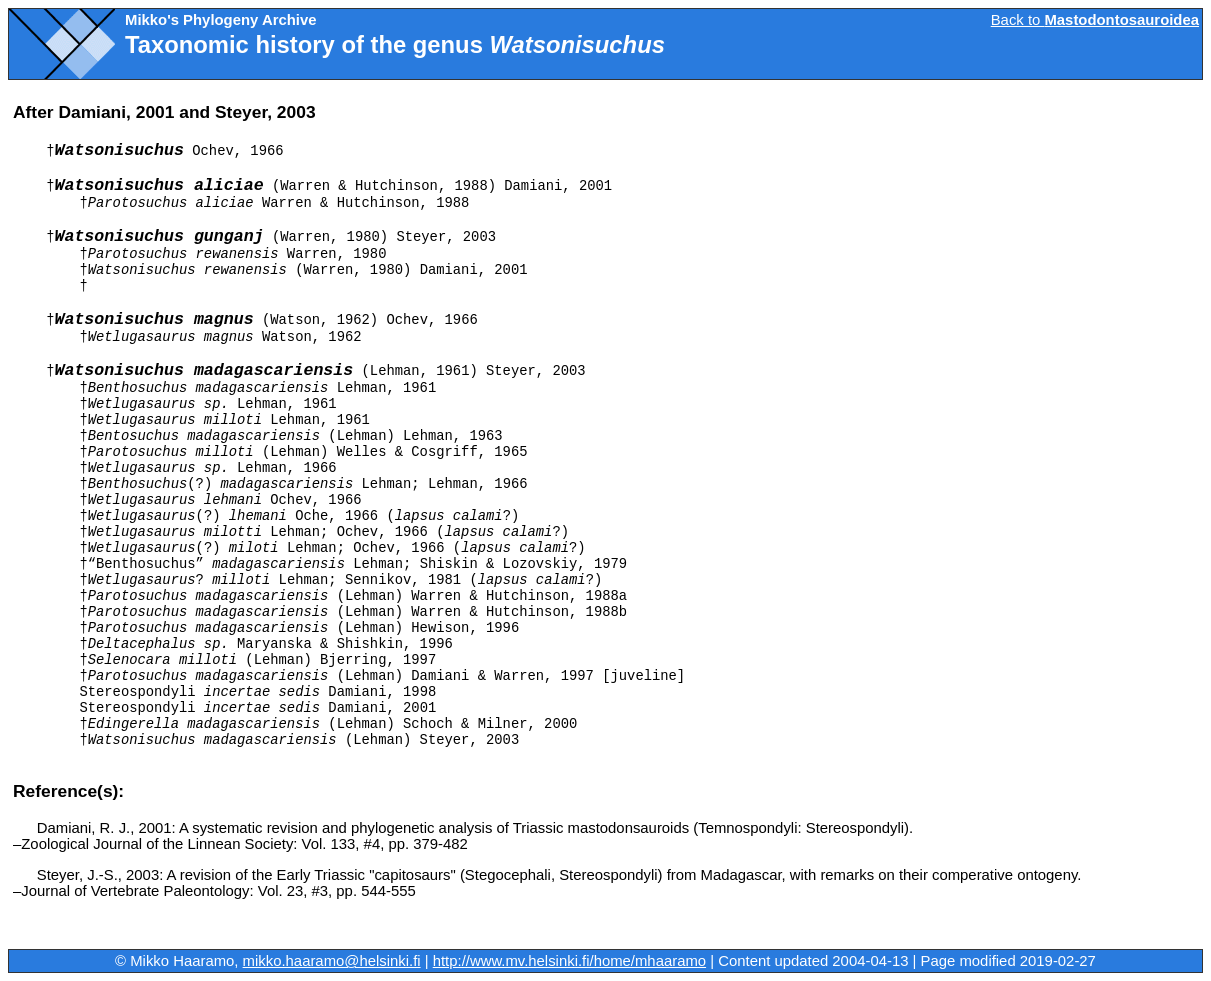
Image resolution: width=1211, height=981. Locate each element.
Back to (1095, 20)
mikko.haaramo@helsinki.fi (332, 961)
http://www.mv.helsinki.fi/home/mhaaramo (569, 961)
